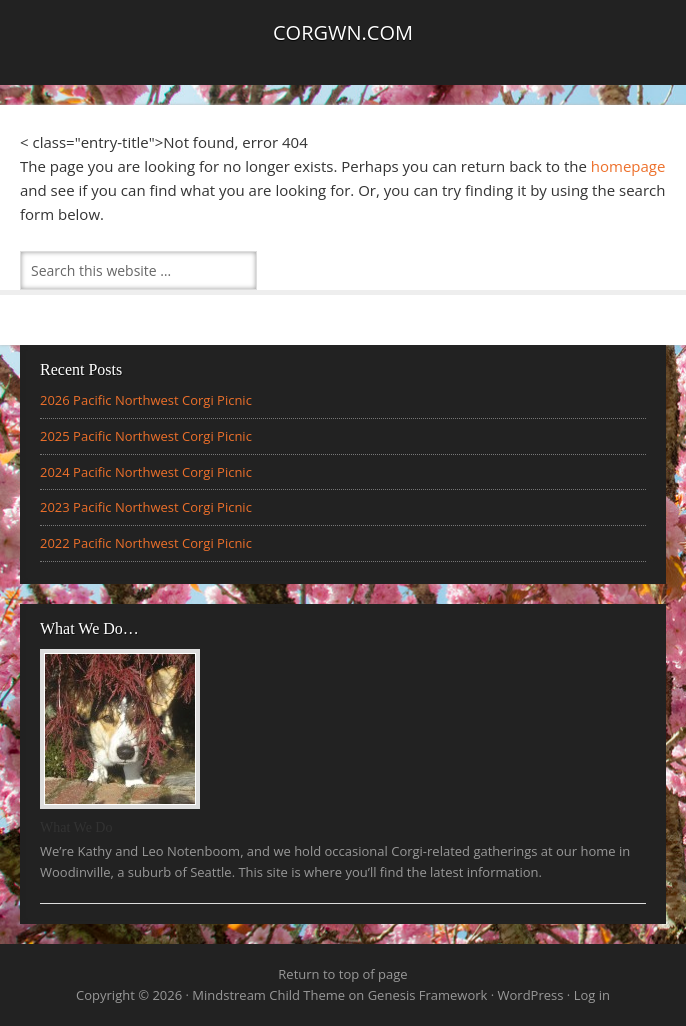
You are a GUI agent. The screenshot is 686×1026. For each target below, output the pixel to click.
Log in (592, 995)
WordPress (531, 995)
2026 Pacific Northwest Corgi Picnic (146, 400)
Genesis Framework (428, 995)
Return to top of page (342, 974)
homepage (628, 166)
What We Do (76, 827)
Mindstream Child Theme (268, 995)
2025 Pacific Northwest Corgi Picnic (146, 436)
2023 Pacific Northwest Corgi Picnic (146, 507)
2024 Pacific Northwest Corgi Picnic (146, 472)
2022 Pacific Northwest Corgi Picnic (146, 543)
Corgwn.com (343, 32)
